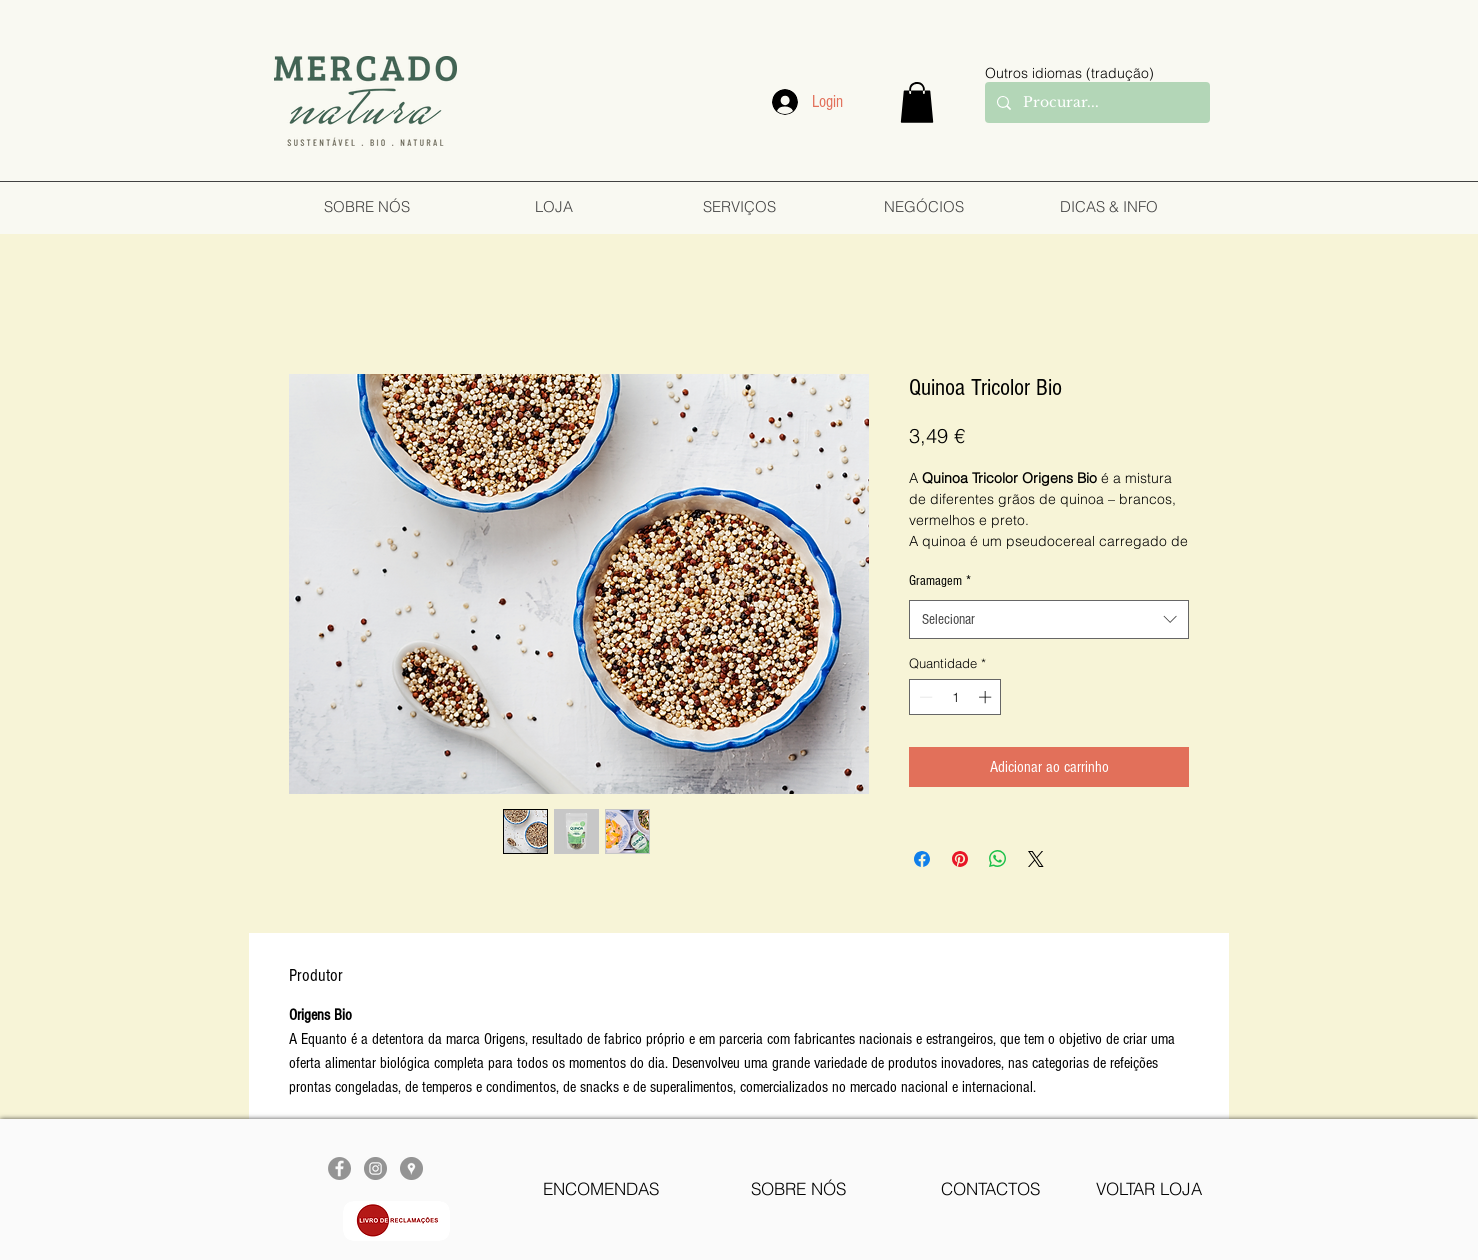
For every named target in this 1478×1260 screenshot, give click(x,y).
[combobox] (1049, 619)
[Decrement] (924, 697)
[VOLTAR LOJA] (1148, 1189)
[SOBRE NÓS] (798, 1189)
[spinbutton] (955, 697)
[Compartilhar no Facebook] (922, 859)
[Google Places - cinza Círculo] (411, 1168)
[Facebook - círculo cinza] (339, 1168)
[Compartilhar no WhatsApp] (998, 859)
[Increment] (987, 697)
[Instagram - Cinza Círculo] (375, 1168)
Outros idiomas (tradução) (1069, 73)
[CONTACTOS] (990, 1189)
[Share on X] (1036, 859)
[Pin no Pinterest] (960, 859)
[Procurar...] (1095, 102)
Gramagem (940, 581)
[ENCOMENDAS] (600, 1189)
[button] (917, 102)
